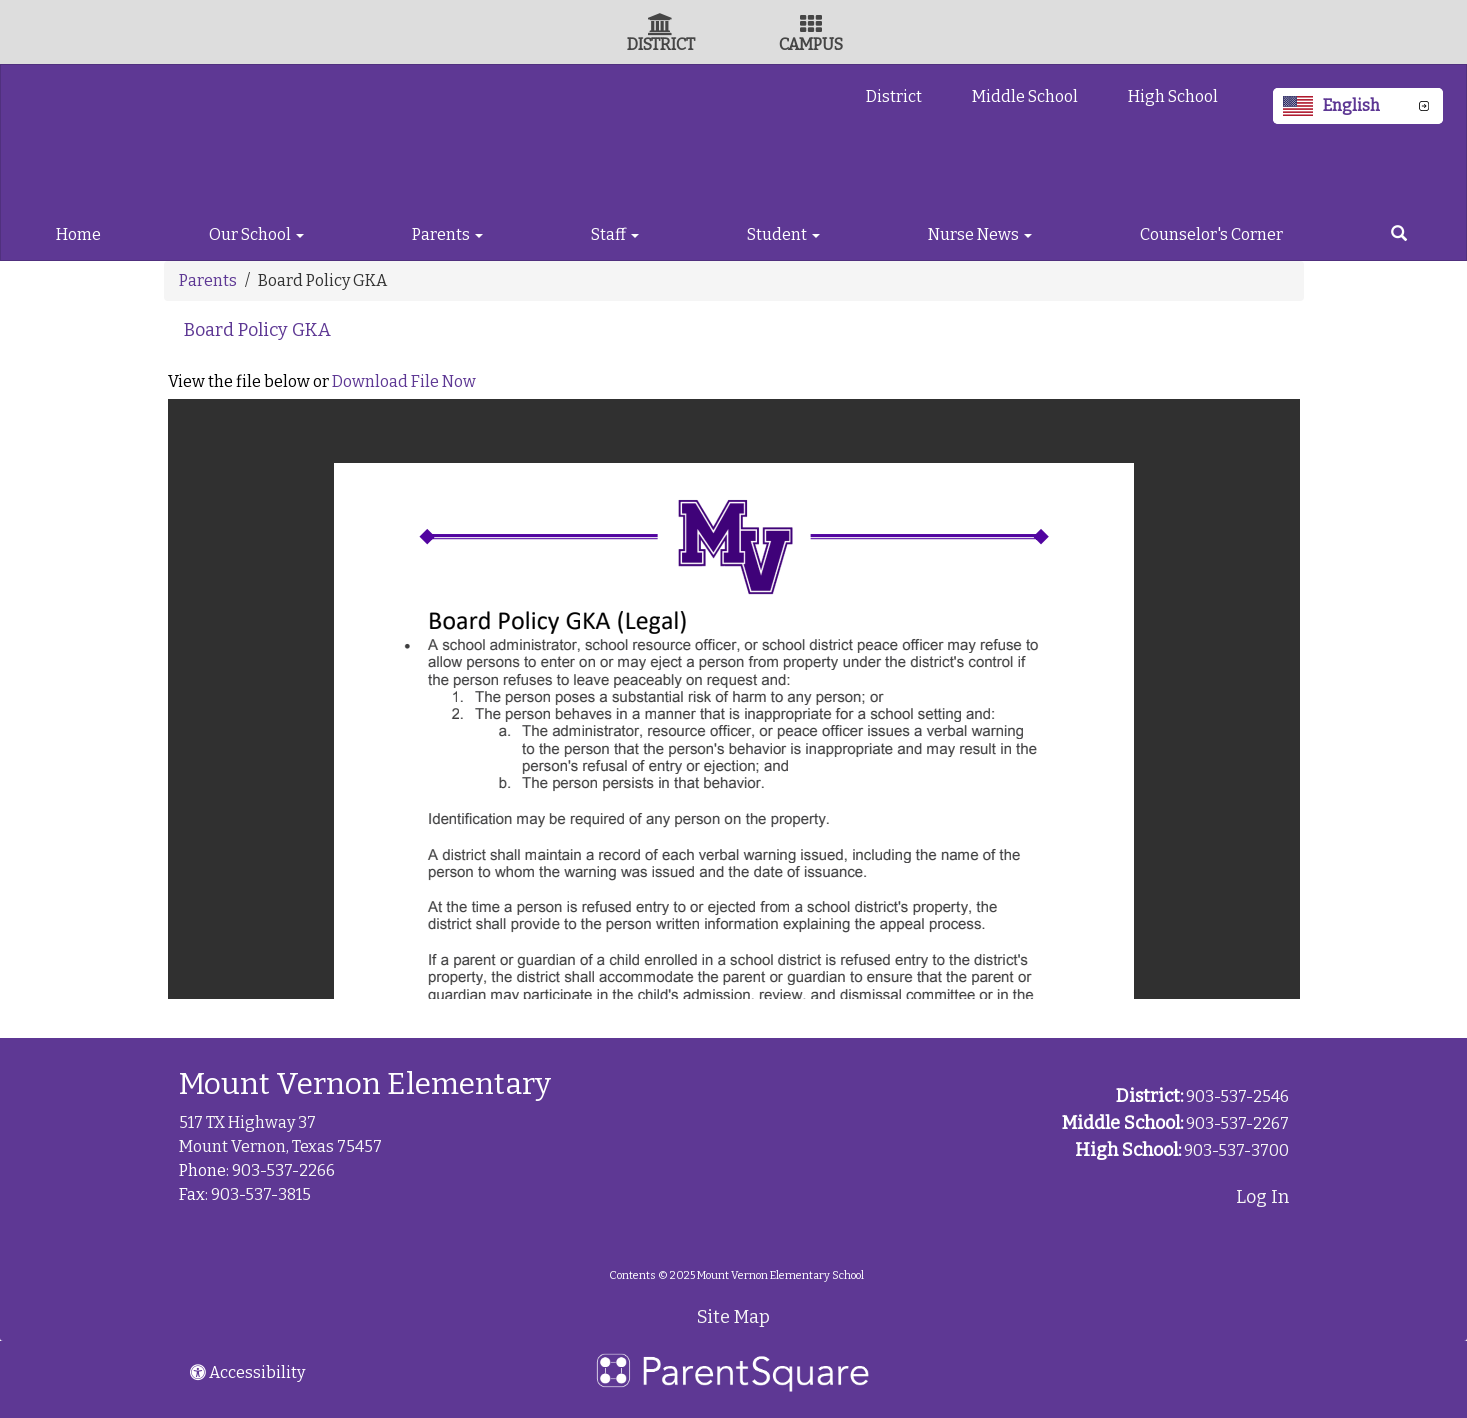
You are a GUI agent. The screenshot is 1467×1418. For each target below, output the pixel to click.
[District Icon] (660, 26)
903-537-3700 (1236, 1150)
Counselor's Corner (1211, 234)
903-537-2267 (1237, 1123)
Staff (615, 234)
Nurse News (980, 234)
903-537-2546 (1237, 1096)
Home (78, 234)
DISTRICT (661, 44)
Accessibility (247, 1372)
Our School (256, 234)
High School (1173, 96)
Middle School (1025, 96)
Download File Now (404, 381)
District (894, 96)
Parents (447, 234)
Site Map (733, 1317)
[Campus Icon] (811, 26)
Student (783, 234)
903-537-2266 (283, 1170)
